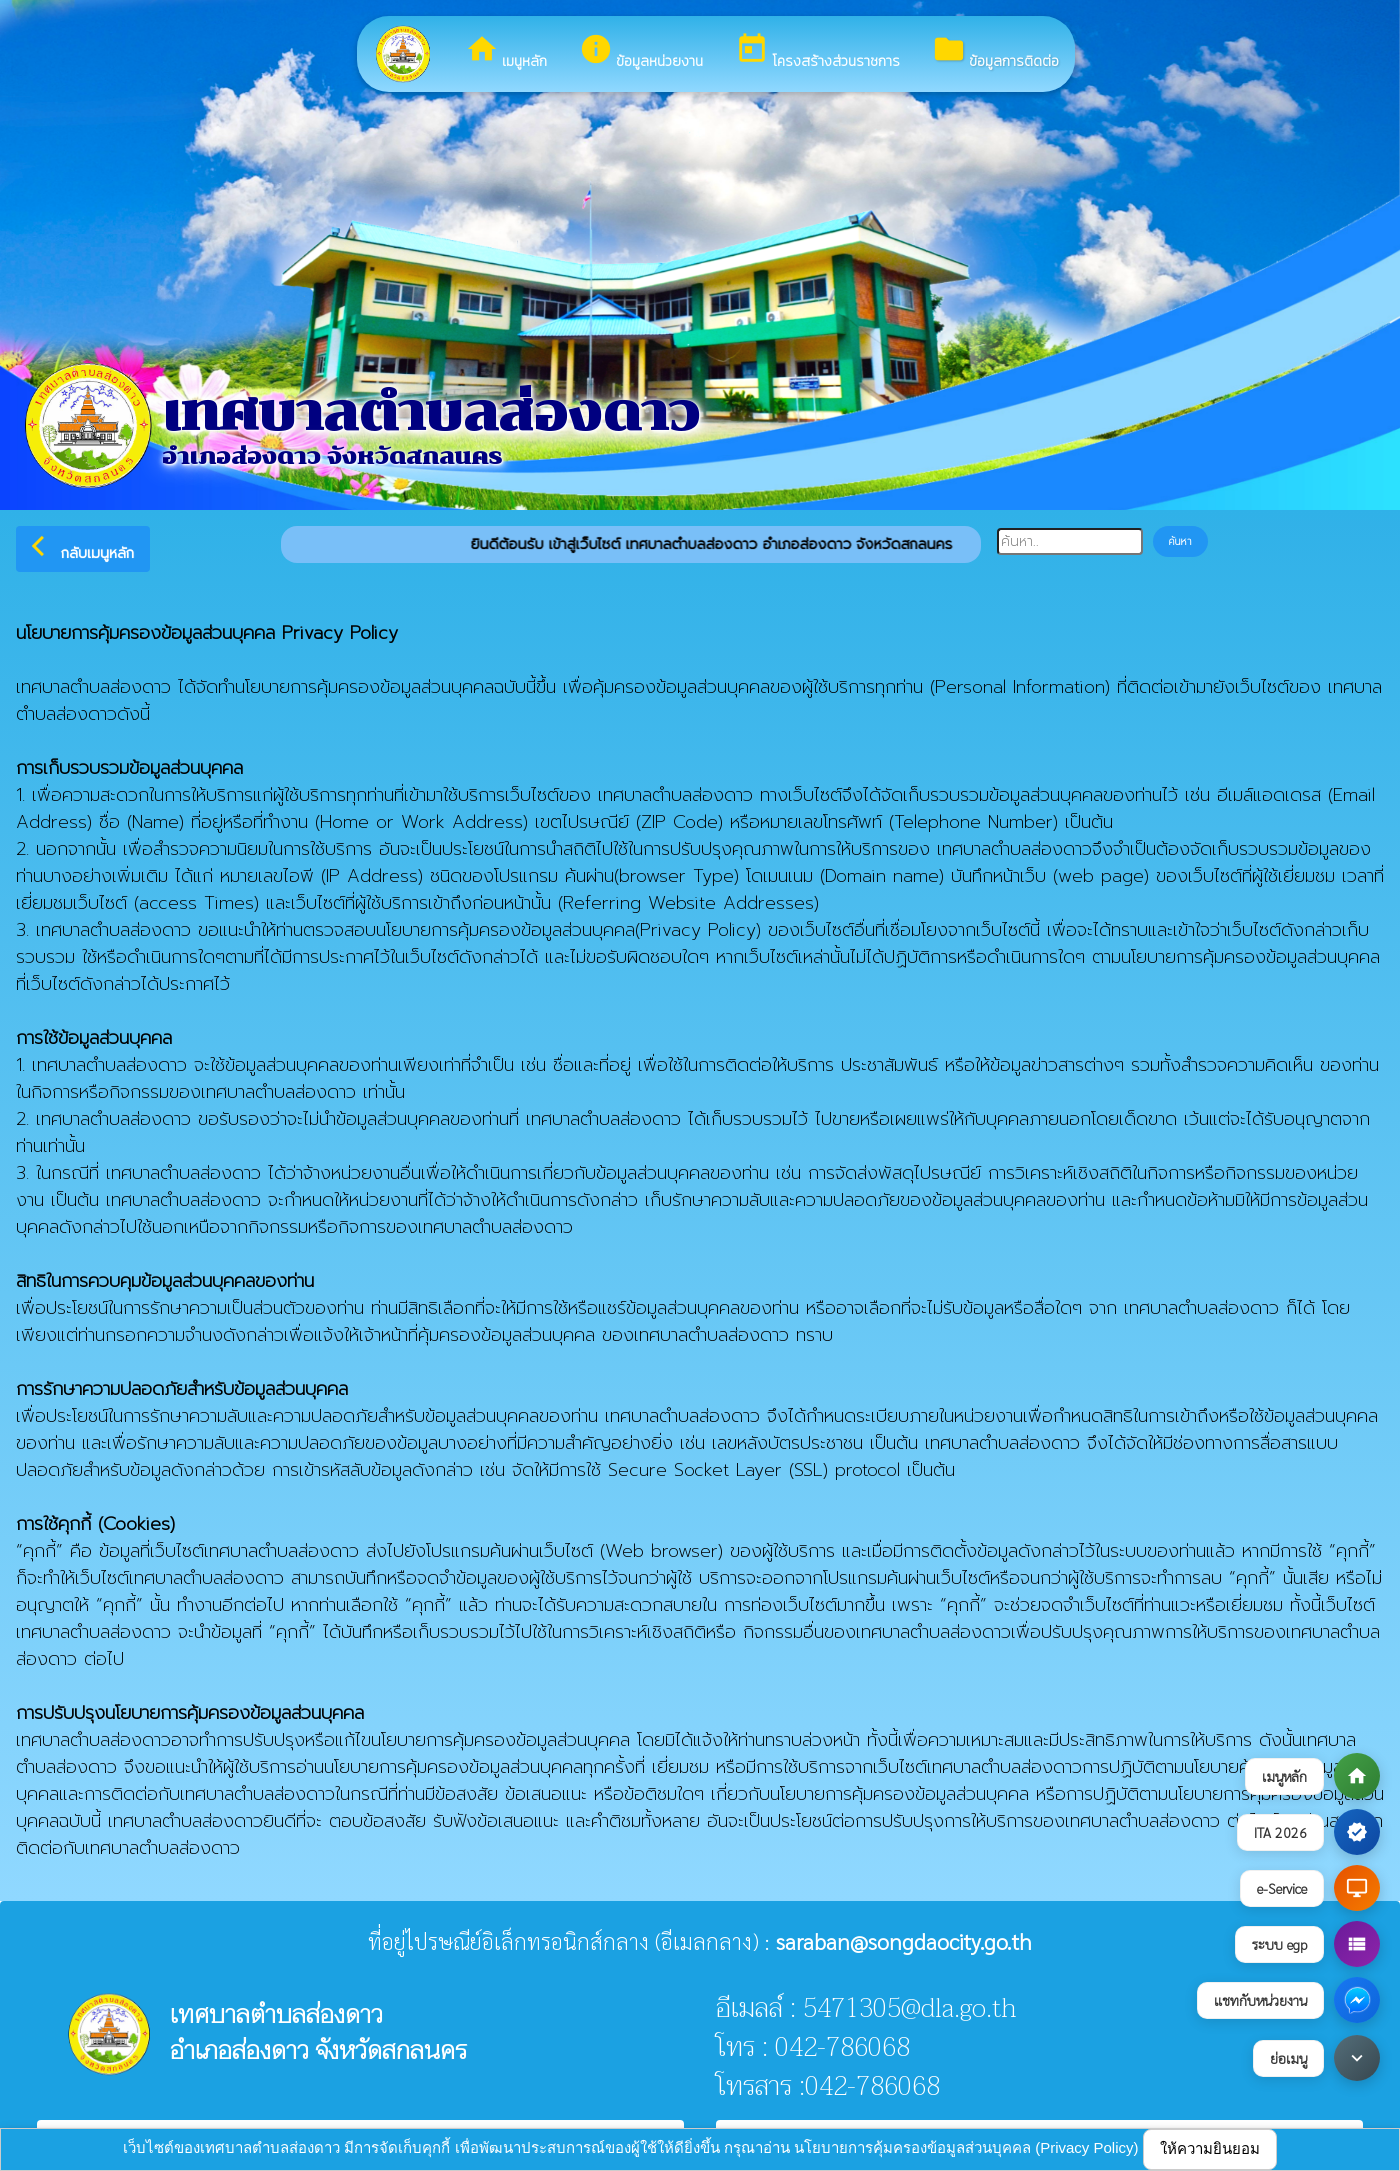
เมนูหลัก (506, 52)
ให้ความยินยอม (1210, 2148)
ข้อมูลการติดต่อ (995, 52)
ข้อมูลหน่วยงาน (641, 52)
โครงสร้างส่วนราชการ (817, 52)
